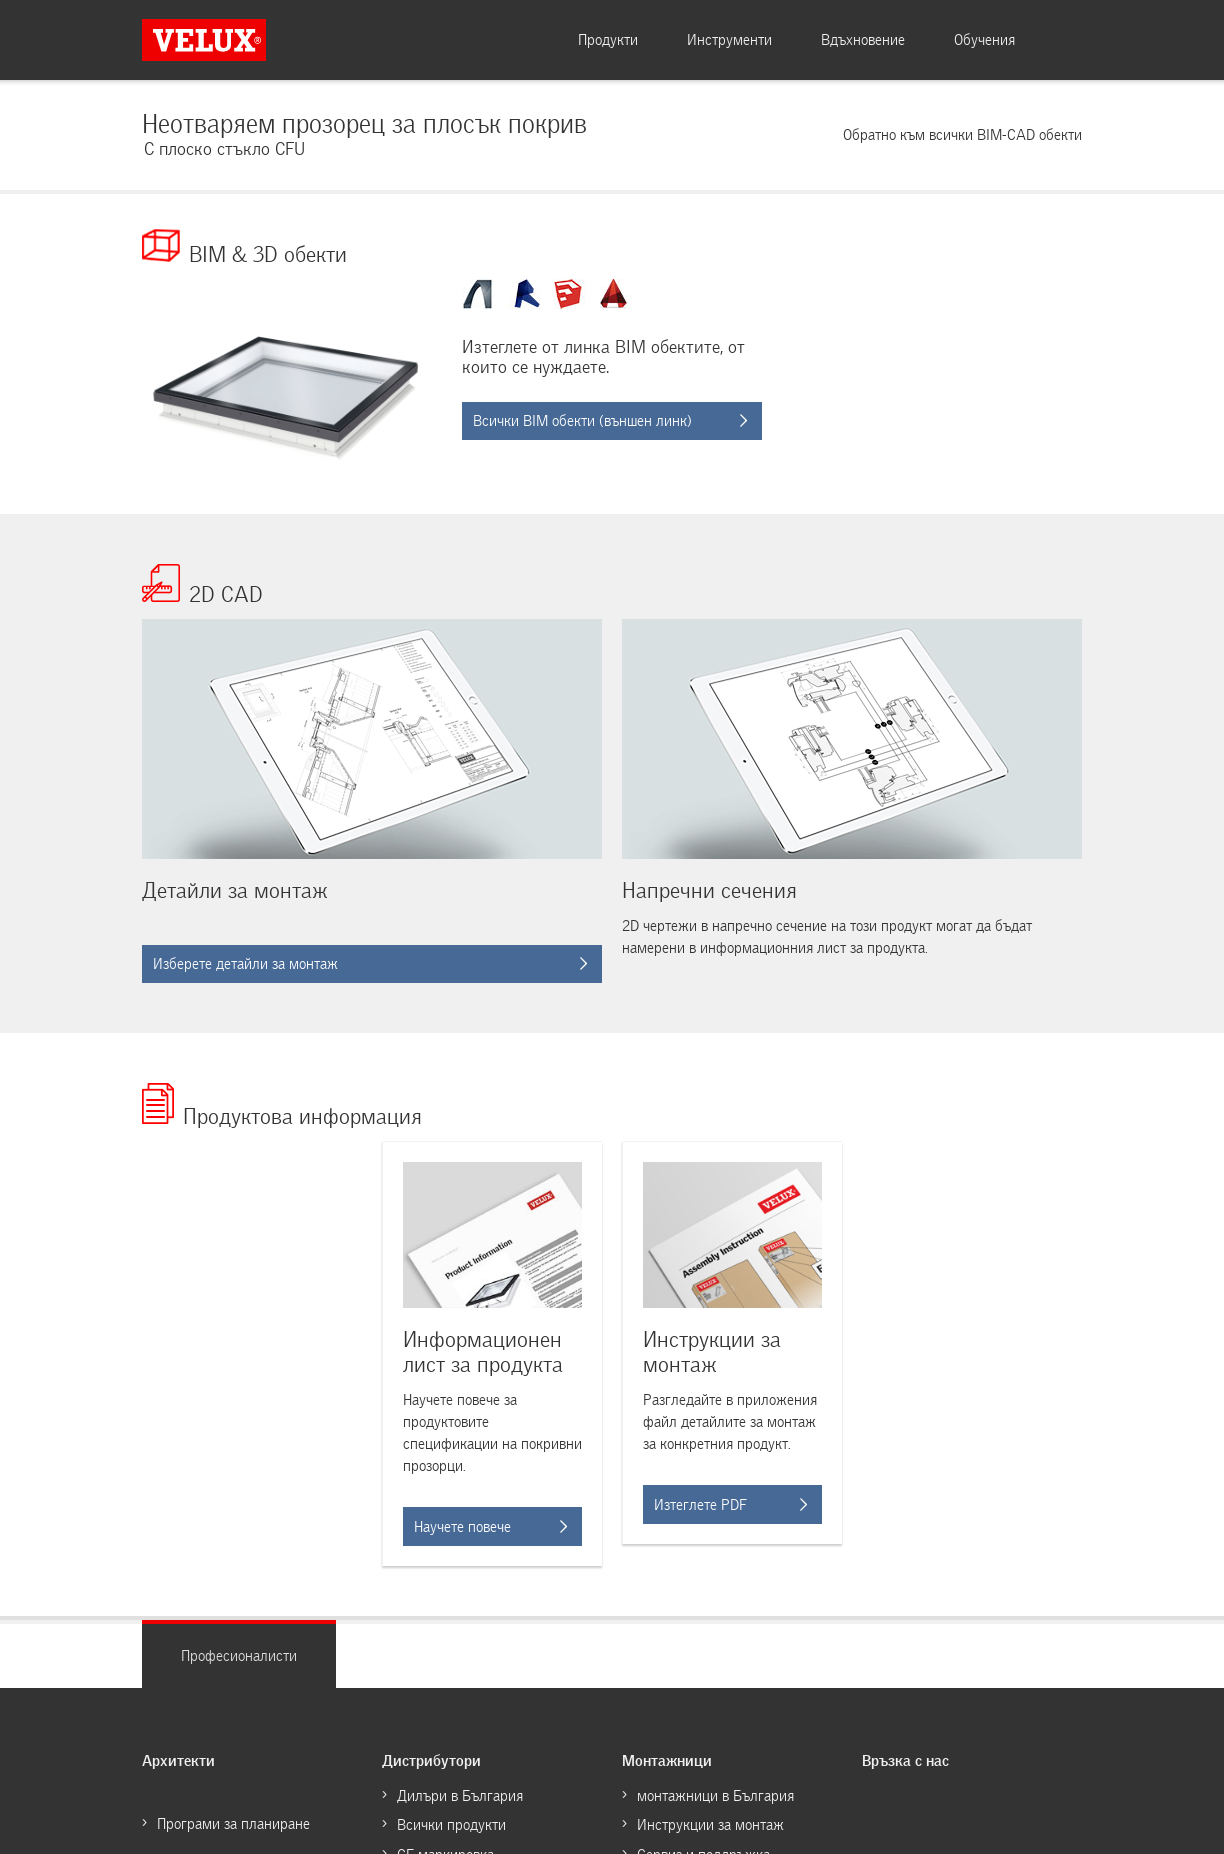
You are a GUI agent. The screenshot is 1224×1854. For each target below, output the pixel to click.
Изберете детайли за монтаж (370, 964)
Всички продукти (451, 1825)
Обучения (984, 40)
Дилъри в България (460, 1796)
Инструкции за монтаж (710, 1825)
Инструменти (729, 40)
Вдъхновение (863, 40)
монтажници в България (715, 1796)
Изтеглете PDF (730, 1505)
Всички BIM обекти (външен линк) (610, 421)
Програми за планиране (233, 1824)
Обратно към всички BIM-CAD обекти (962, 135)
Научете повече (490, 1527)
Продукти (608, 40)
